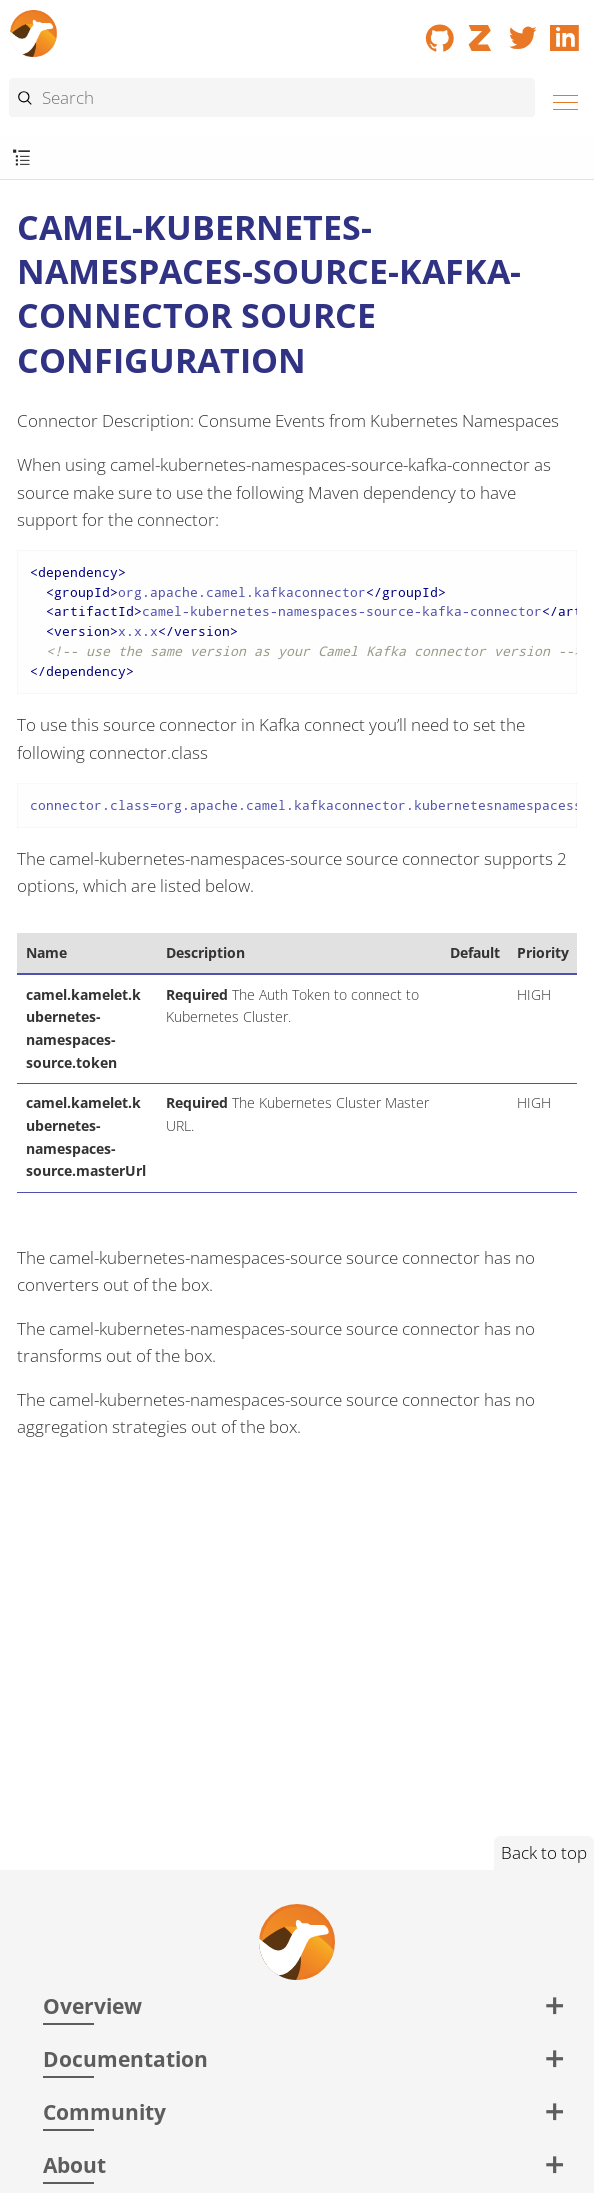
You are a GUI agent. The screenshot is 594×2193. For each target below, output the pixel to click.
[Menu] (560, 99)
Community (104, 2111)
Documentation (125, 2058)
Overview (92, 2005)
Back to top (544, 1852)
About (74, 2164)
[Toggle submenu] (21, 158)
